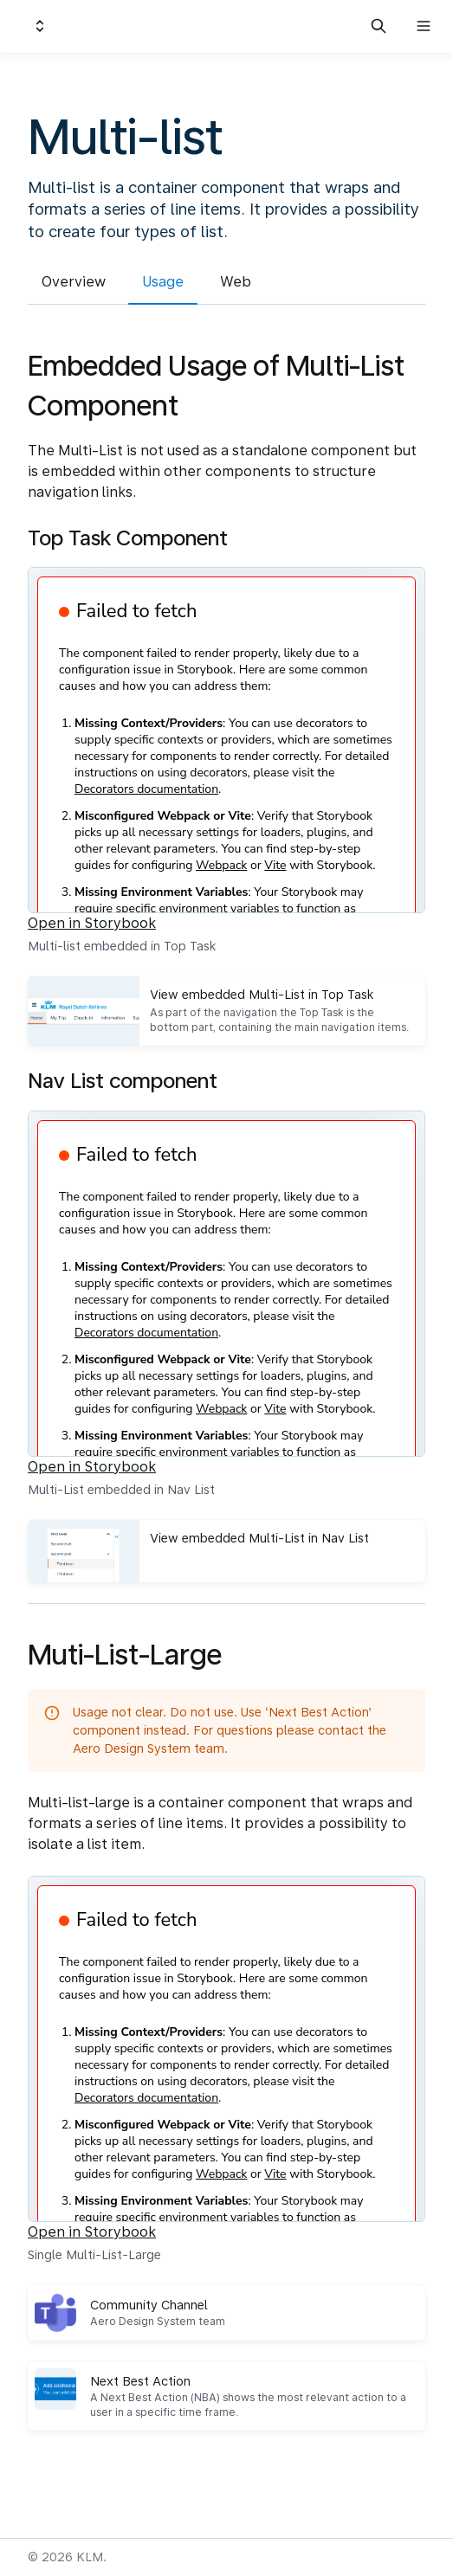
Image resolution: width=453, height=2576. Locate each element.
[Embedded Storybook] (226, 740)
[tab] (74, 284)
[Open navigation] (423, 26)
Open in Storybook (92, 923)
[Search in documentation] (378, 26)
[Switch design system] (39, 26)
